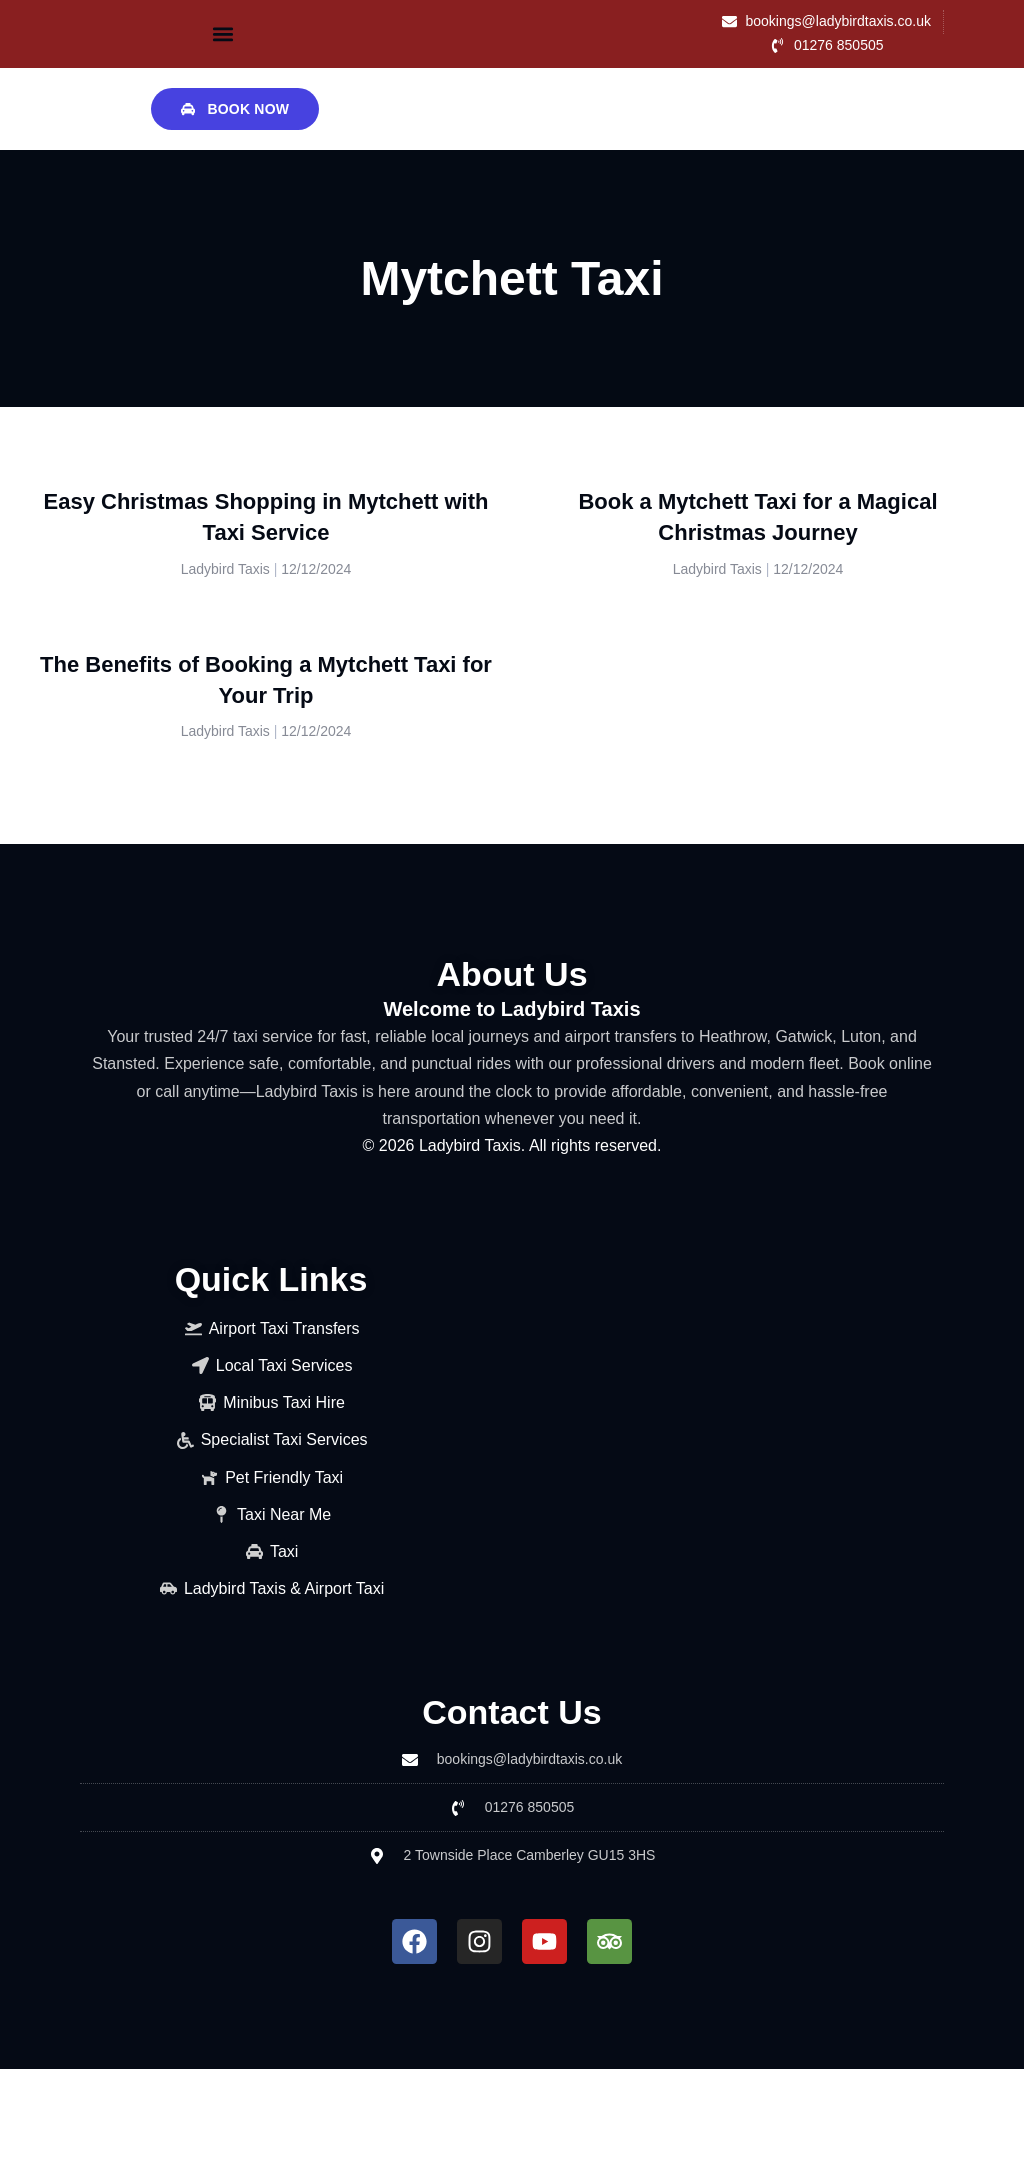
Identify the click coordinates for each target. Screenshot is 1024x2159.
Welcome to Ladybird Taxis (511, 1009)
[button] (222, 33)
